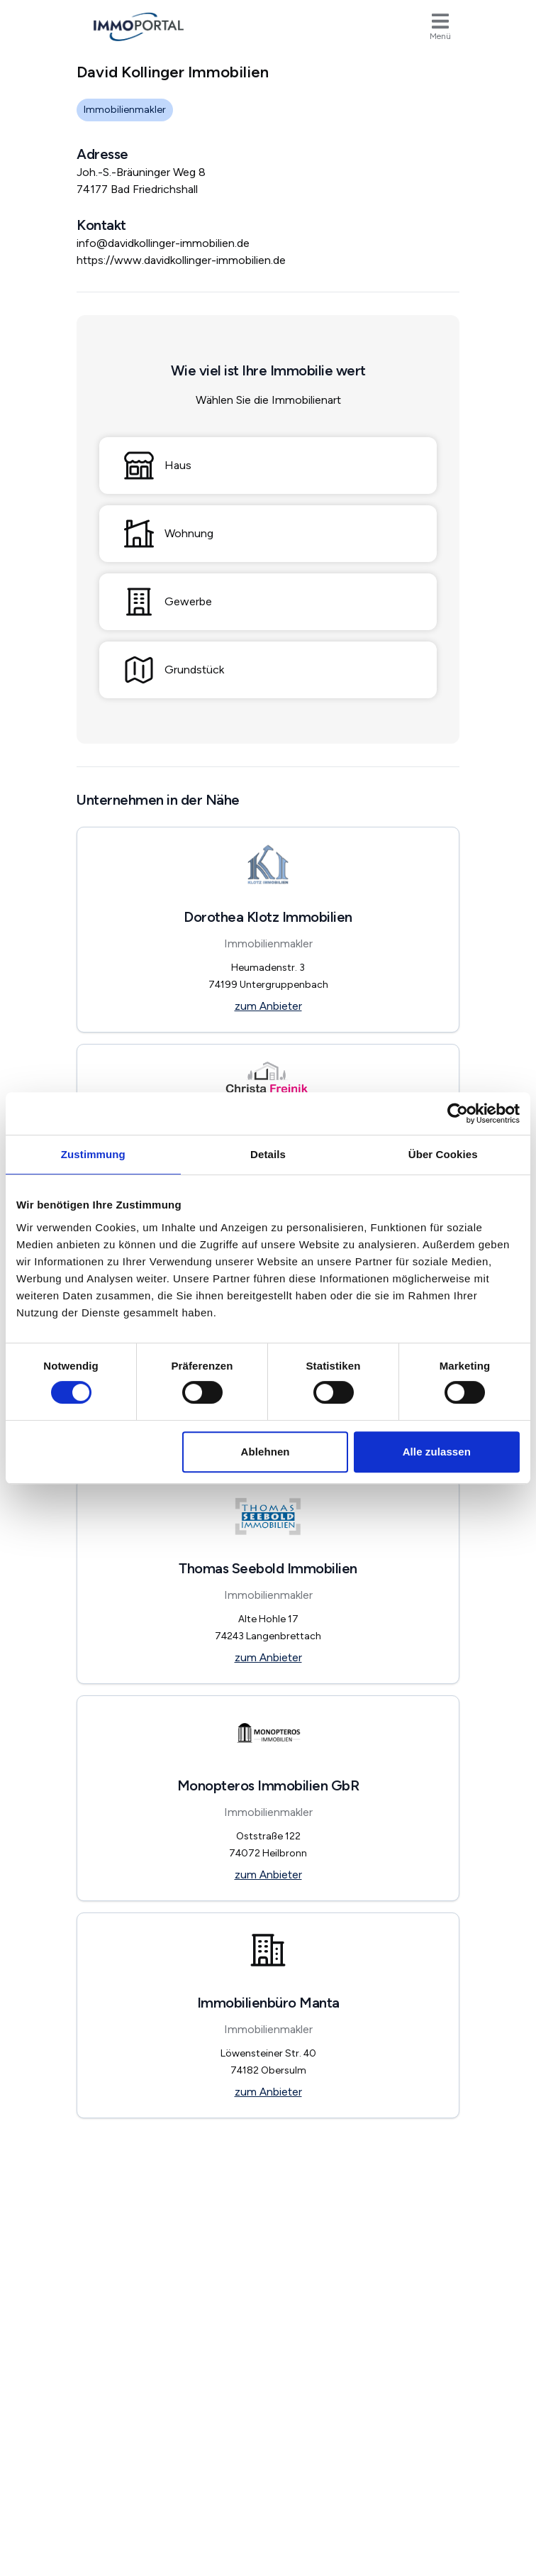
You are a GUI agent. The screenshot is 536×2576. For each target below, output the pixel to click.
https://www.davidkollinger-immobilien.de (181, 260)
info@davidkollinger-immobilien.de (163, 243)
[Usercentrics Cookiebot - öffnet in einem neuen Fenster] (458, 1113)
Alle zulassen (437, 1452)
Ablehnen (264, 1452)
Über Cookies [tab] (443, 1154)
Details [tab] (268, 1154)
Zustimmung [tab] (93, 1154)
